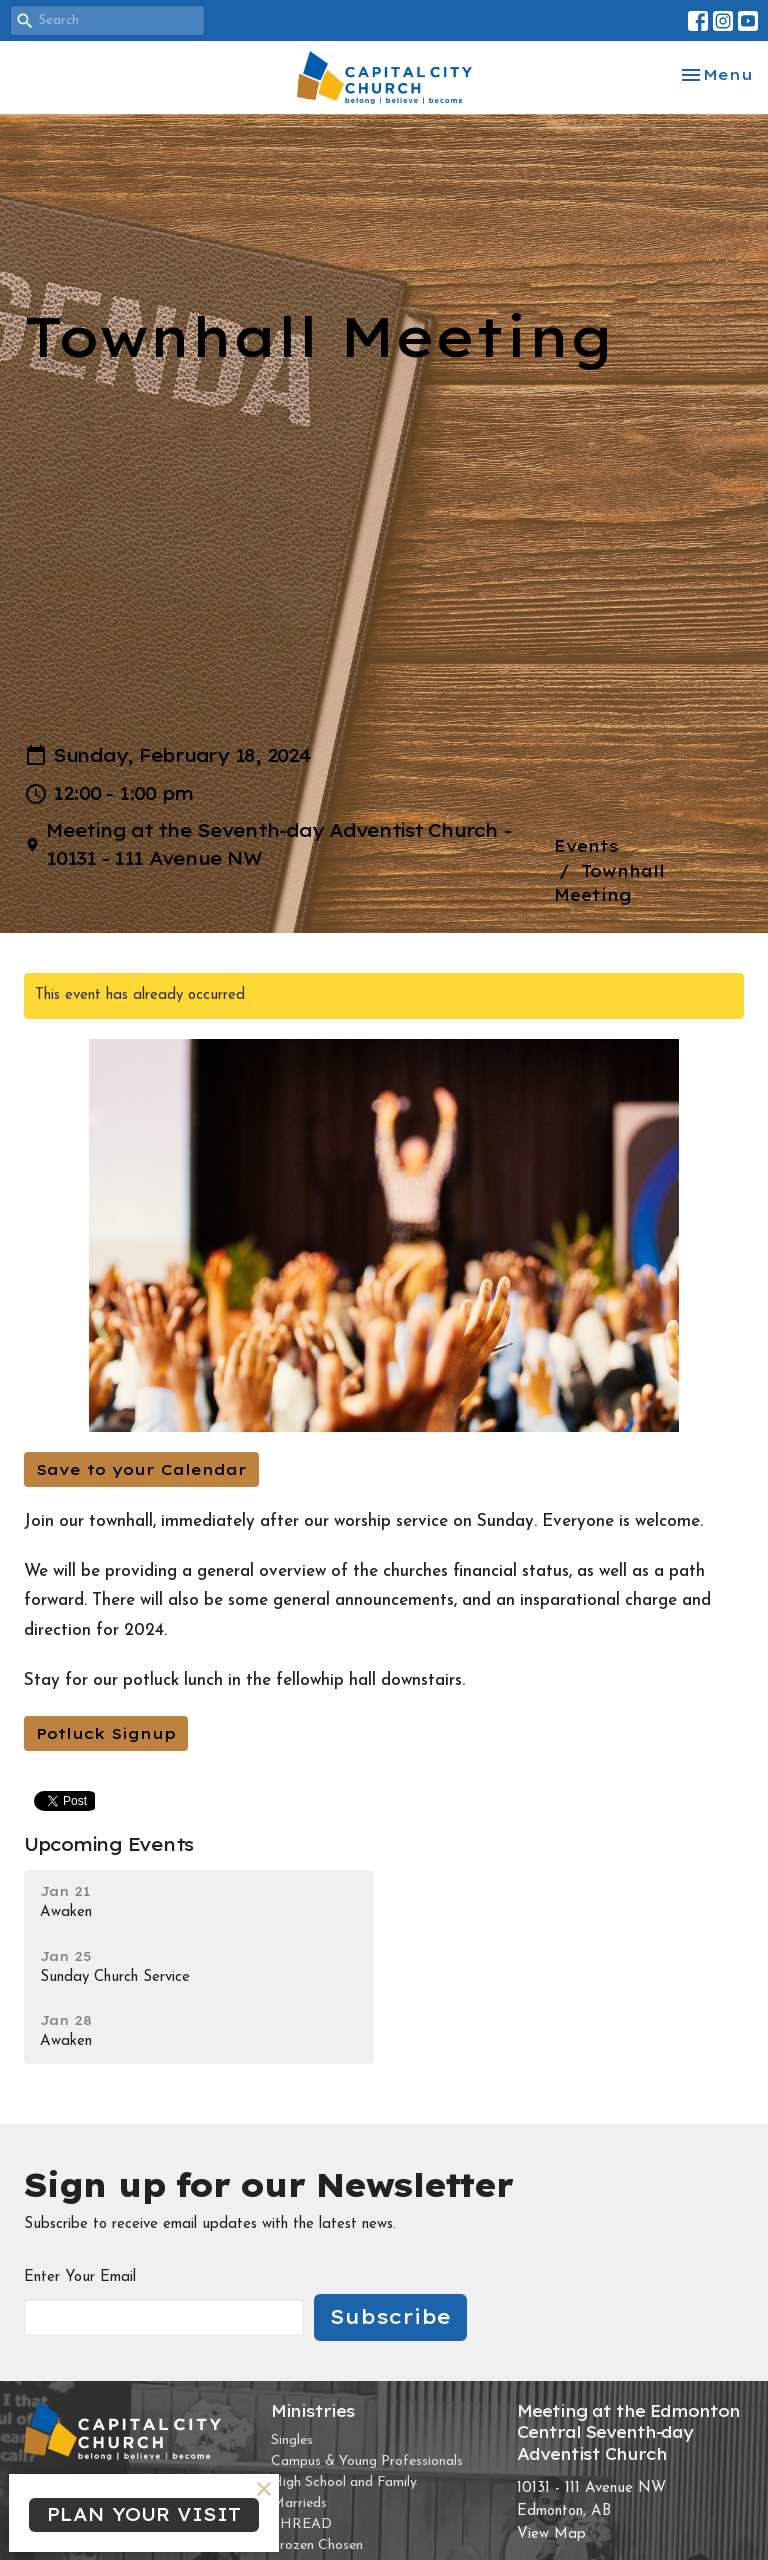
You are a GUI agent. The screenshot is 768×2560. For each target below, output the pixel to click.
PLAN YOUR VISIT (144, 2514)
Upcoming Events (108, 1844)
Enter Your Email (80, 2277)
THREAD (301, 2524)
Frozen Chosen (317, 2545)
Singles (292, 2440)
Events (586, 846)
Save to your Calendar (141, 1469)
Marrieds (299, 2503)
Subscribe (390, 2316)
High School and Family (344, 2482)
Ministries (313, 2411)
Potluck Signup (106, 1733)
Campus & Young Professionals (367, 2461)
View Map (551, 2534)
